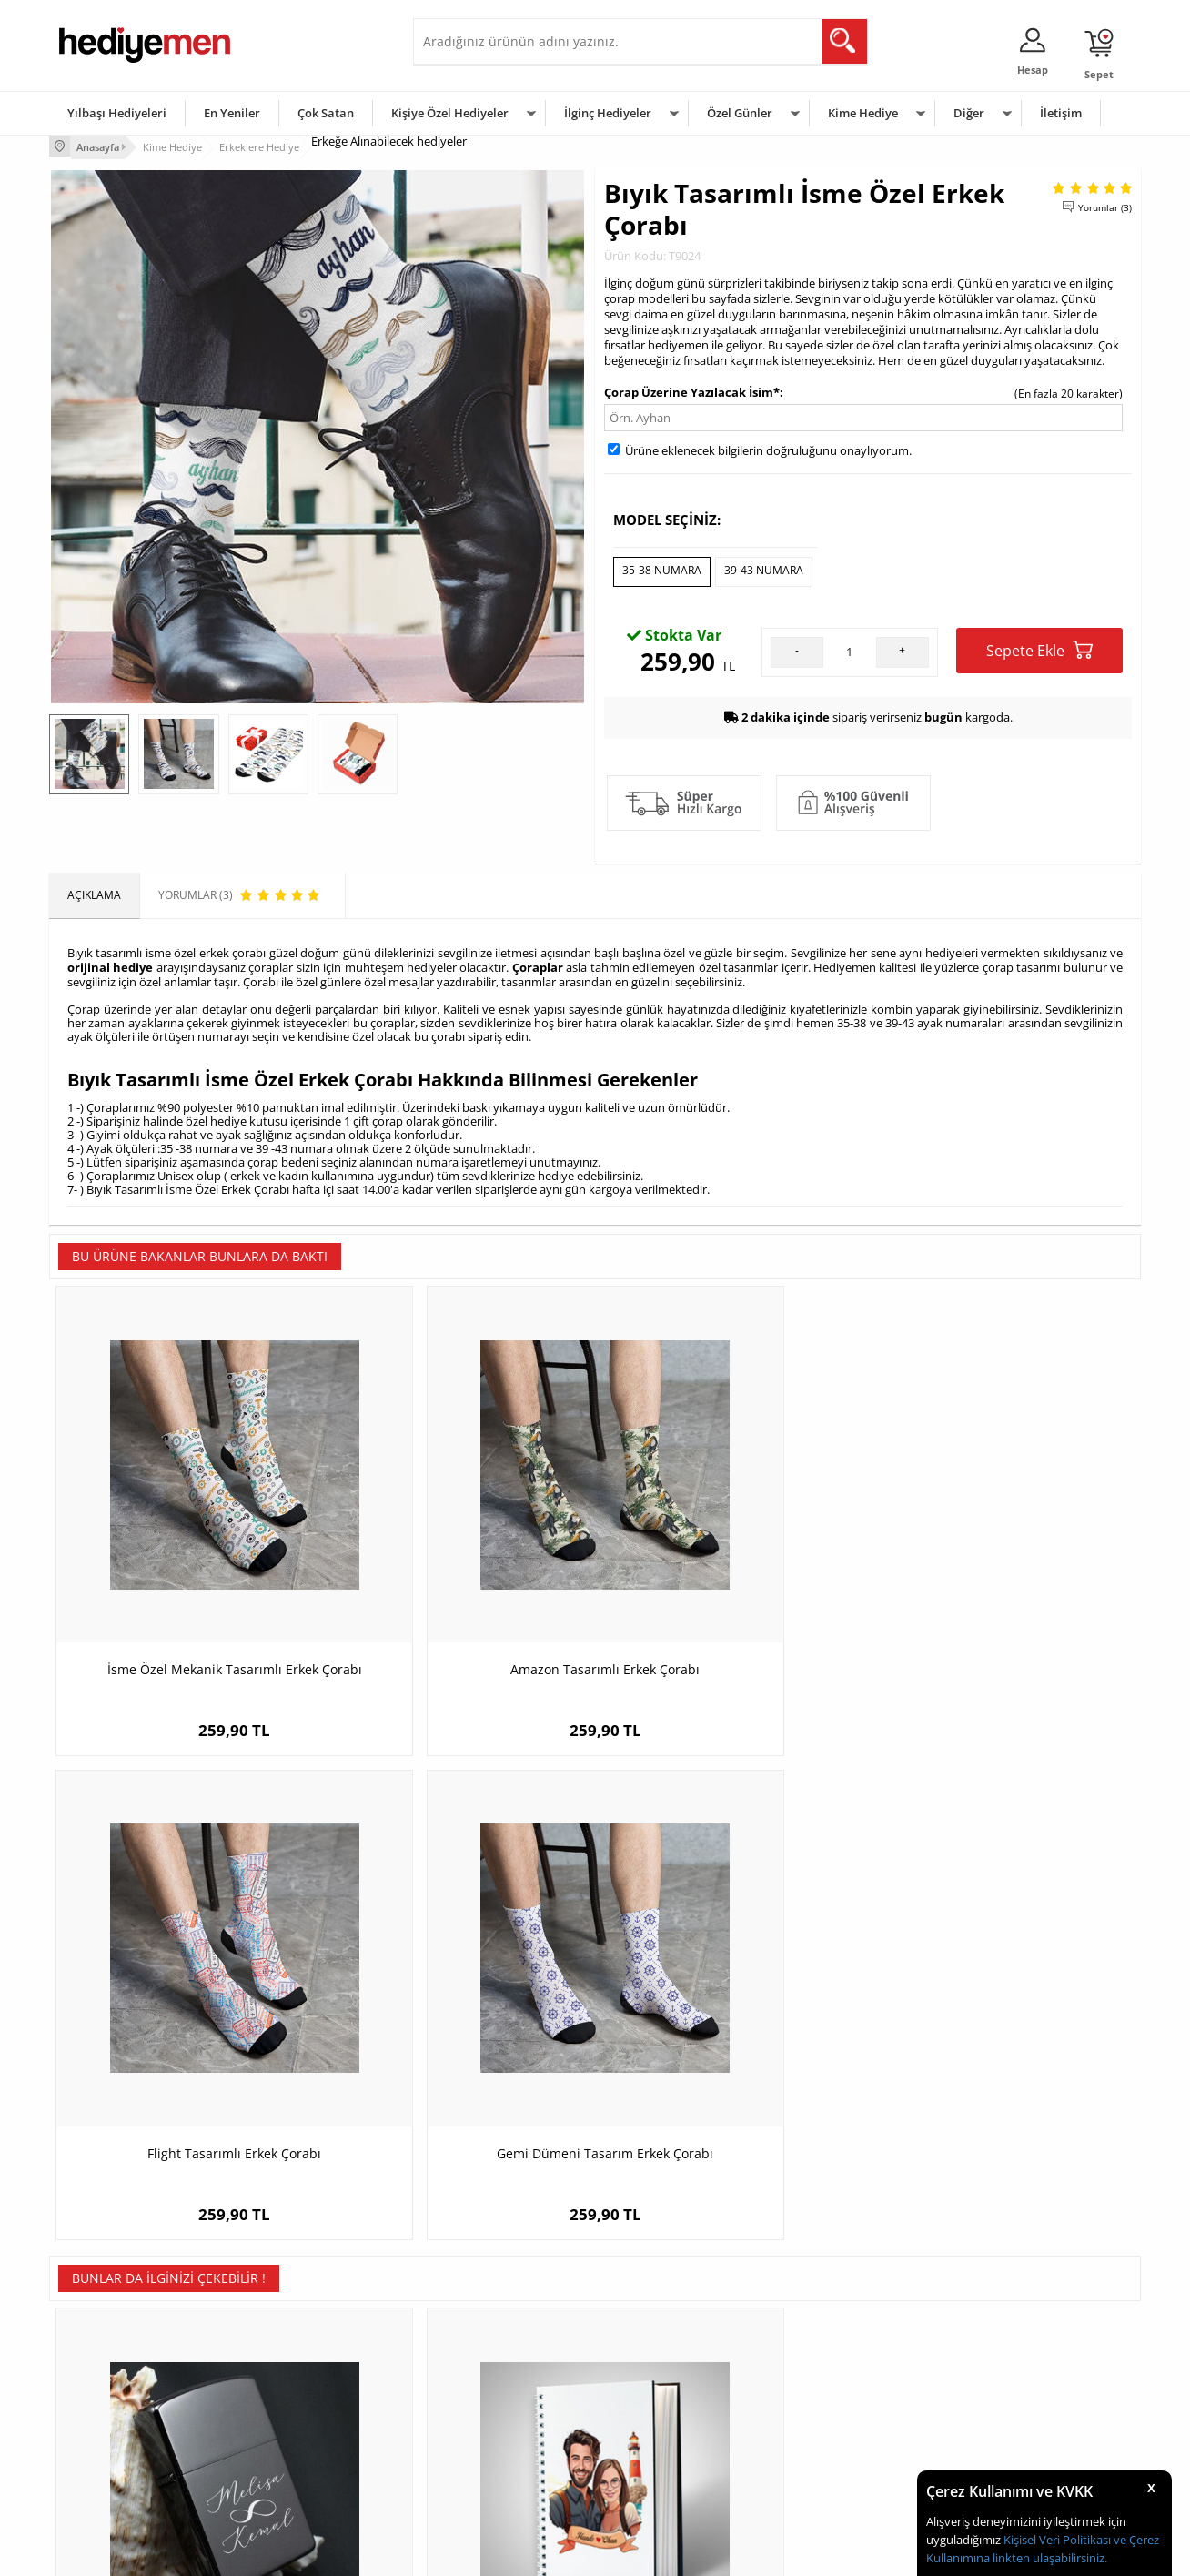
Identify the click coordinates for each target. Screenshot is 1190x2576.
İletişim (1061, 113)
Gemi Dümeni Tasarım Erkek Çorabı (1004, 1561)
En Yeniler (232, 113)
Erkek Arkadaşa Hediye (299, 2366)
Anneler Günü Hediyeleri (666, 2421)
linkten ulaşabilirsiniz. (1048, 2558)
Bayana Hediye (824, 2366)
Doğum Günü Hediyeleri (665, 2366)
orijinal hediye (110, 961)
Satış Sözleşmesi (100, 2393)
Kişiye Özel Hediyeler (450, 113)
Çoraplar (537, 961)
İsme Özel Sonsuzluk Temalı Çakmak (186, 2001)
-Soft (499, 2553)
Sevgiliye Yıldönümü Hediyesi (496, 2475)
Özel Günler (739, 113)
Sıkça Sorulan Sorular (112, 2475)
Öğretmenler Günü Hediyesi (675, 2448)
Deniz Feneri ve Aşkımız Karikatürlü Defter (459, 2010)
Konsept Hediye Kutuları (482, 2339)
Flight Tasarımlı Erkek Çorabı (732, 1561)
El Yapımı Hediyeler (289, 2421)
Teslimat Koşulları (103, 2339)
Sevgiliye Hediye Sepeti (481, 2366)
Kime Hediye (863, 113)
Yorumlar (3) (1105, 204)
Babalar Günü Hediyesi (662, 2475)
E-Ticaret (539, 2553)
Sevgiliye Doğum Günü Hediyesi (502, 2393)
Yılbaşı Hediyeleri (116, 113)
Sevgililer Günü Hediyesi (665, 2339)
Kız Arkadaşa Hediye (292, 2393)
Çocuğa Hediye (824, 2393)
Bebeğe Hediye (824, 2421)
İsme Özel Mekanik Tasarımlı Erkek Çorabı (185, 1570)
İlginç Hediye (818, 2475)
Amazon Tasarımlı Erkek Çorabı (458, 1561)
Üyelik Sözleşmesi (103, 2366)
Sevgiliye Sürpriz (282, 2448)
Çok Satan (326, 113)
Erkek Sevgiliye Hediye (479, 2421)
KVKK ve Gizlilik (96, 2448)
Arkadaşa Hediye (829, 2448)
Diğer (968, 113)
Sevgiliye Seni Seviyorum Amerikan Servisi (732, 2010)
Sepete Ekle (1039, 644)
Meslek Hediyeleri (285, 2475)
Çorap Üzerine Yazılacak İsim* (692, 389)
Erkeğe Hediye (823, 2339)
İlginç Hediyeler (607, 113)
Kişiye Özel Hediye (286, 2339)
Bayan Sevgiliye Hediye (481, 2448)
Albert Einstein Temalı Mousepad (1004, 2001)
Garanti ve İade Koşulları (120, 2421)
